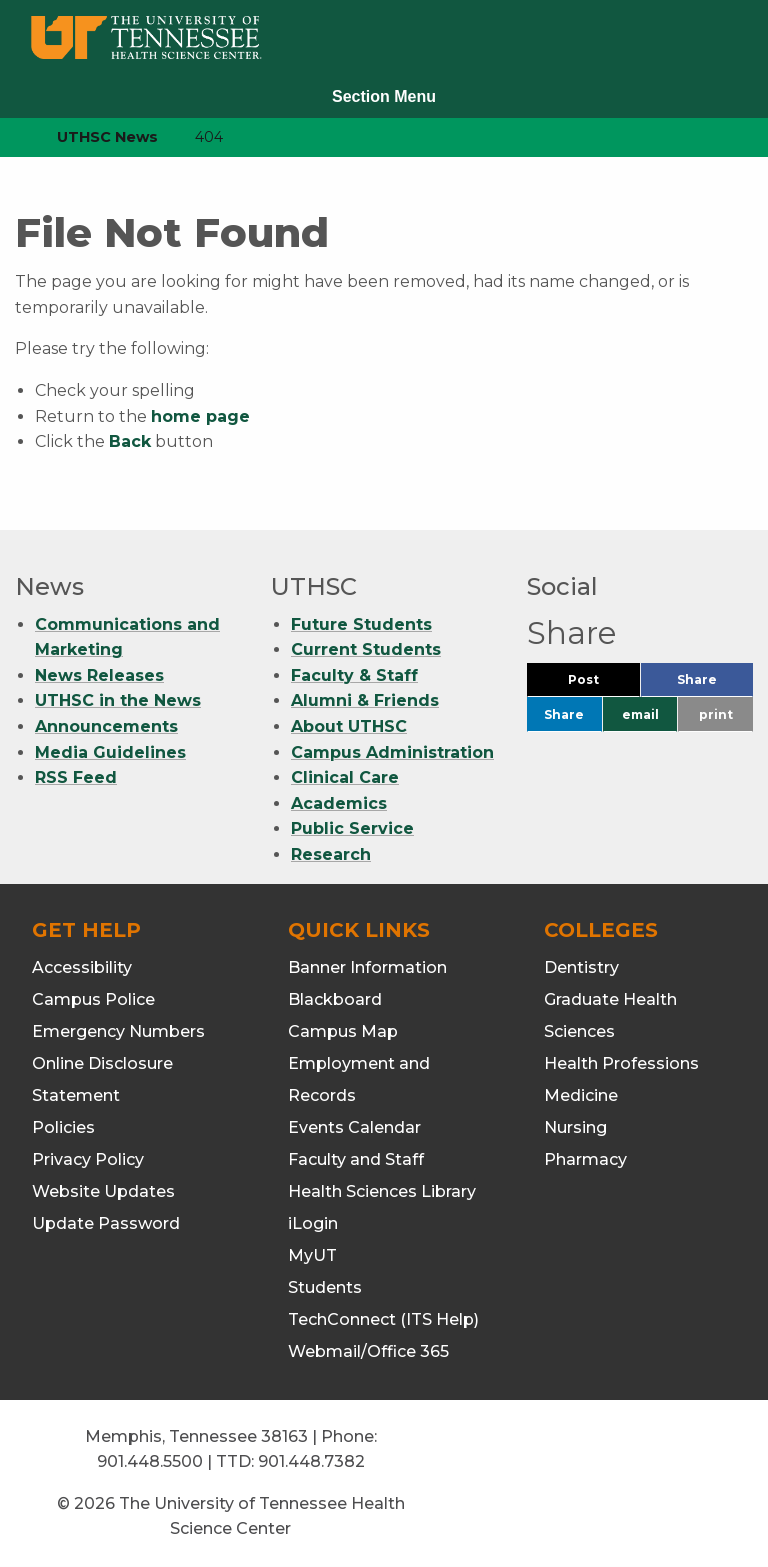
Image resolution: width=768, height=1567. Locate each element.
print (716, 714)
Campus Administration (392, 752)
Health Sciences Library (382, 1191)
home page (200, 416)
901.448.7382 (311, 1461)
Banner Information (367, 967)
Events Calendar (354, 1127)
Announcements (106, 726)
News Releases (99, 675)
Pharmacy (585, 1159)
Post (604, 684)
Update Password (106, 1223)
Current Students (366, 649)
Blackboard (335, 999)
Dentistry (581, 967)
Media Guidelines (110, 752)
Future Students (361, 624)
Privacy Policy (88, 1159)
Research (331, 854)
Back (130, 441)
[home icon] (10, 137)
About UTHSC (349, 726)
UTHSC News (107, 137)
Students (325, 1287)
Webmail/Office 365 (368, 1351)
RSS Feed (76, 777)
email (640, 714)
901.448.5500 (150, 1461)
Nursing (575, 1127)
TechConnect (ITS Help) (383, 1319)
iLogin (313, 1223)
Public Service (352, 828)
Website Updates (103, 1191)
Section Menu (384, 96)
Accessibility (82, 967)
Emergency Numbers (118, 1031)
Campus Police (93, 999)
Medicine (581, 1095)
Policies (63, 1127)
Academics (339, 803)
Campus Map (343, 1031)
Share (715, 684)
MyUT (312, 1255)
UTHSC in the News (118, 700)
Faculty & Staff (354, 675)
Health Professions (621, 1063)
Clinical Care (345, 777)
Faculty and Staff (356, 1159)
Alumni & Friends (365, 700)
